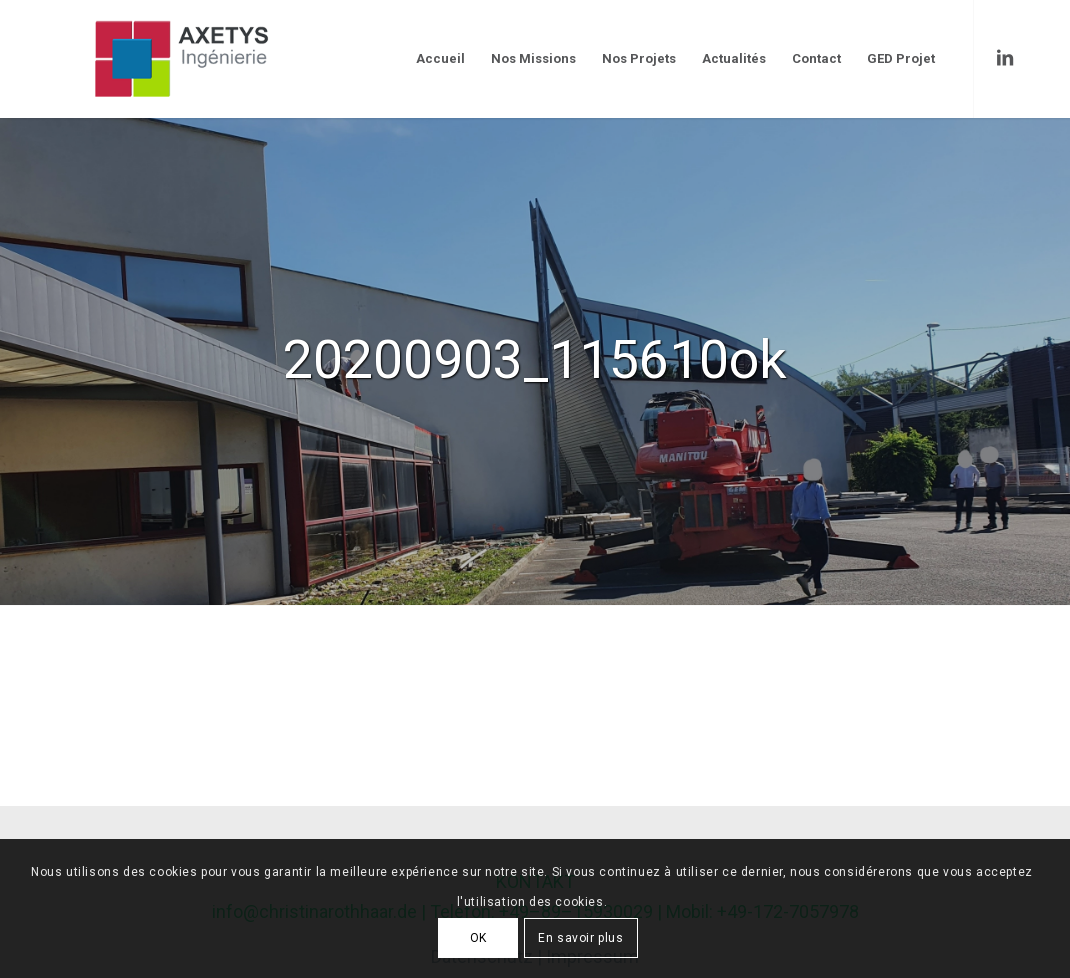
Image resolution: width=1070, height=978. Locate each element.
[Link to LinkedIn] (1005, 58)
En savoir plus (580, 938)
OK (478, 938)
